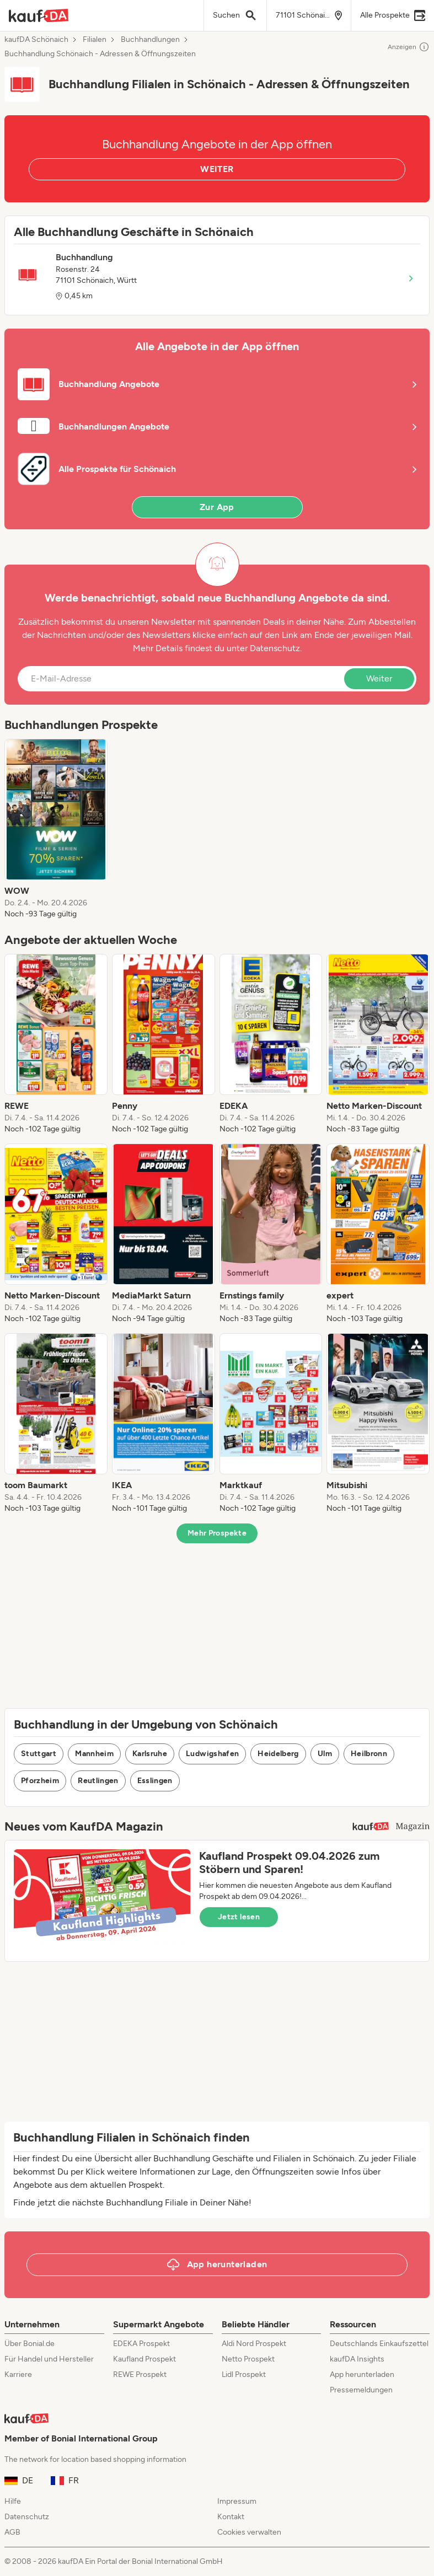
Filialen (94, 40)
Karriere (18, 2374)
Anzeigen (409, 46)
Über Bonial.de (29, 2343)
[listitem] (56, 829)
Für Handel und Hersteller (49, 2359)
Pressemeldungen (361, 2390)
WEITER (216, 169)
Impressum (236, 2501)
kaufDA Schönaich (36, 40)
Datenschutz (275, 648)
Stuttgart (38, 1753)
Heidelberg (278, 1753)
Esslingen (155, 1780)
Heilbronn (369, 1753)
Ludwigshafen (212, 1753)
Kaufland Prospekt (144, 2359)
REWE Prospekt (140, 2374)
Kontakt (230, 2516)
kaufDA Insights (357, 2359)
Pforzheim (40, 1780)
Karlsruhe (149, 1753)
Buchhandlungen (150, 40)
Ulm (325, 1753)
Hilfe (12, 2501)
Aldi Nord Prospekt (254, 2343)
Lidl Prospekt (244, 2374)
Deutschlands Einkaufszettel (379, 2343)
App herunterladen (362, 2374)
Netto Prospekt (248, 2359)
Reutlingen (98, 1780)
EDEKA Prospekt (141, 2343)
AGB (12, 2532)
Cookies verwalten (249, 2532)
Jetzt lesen (239, 1917)
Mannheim (94, 1753)
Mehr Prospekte (217, 1533)
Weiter (379, 678)
